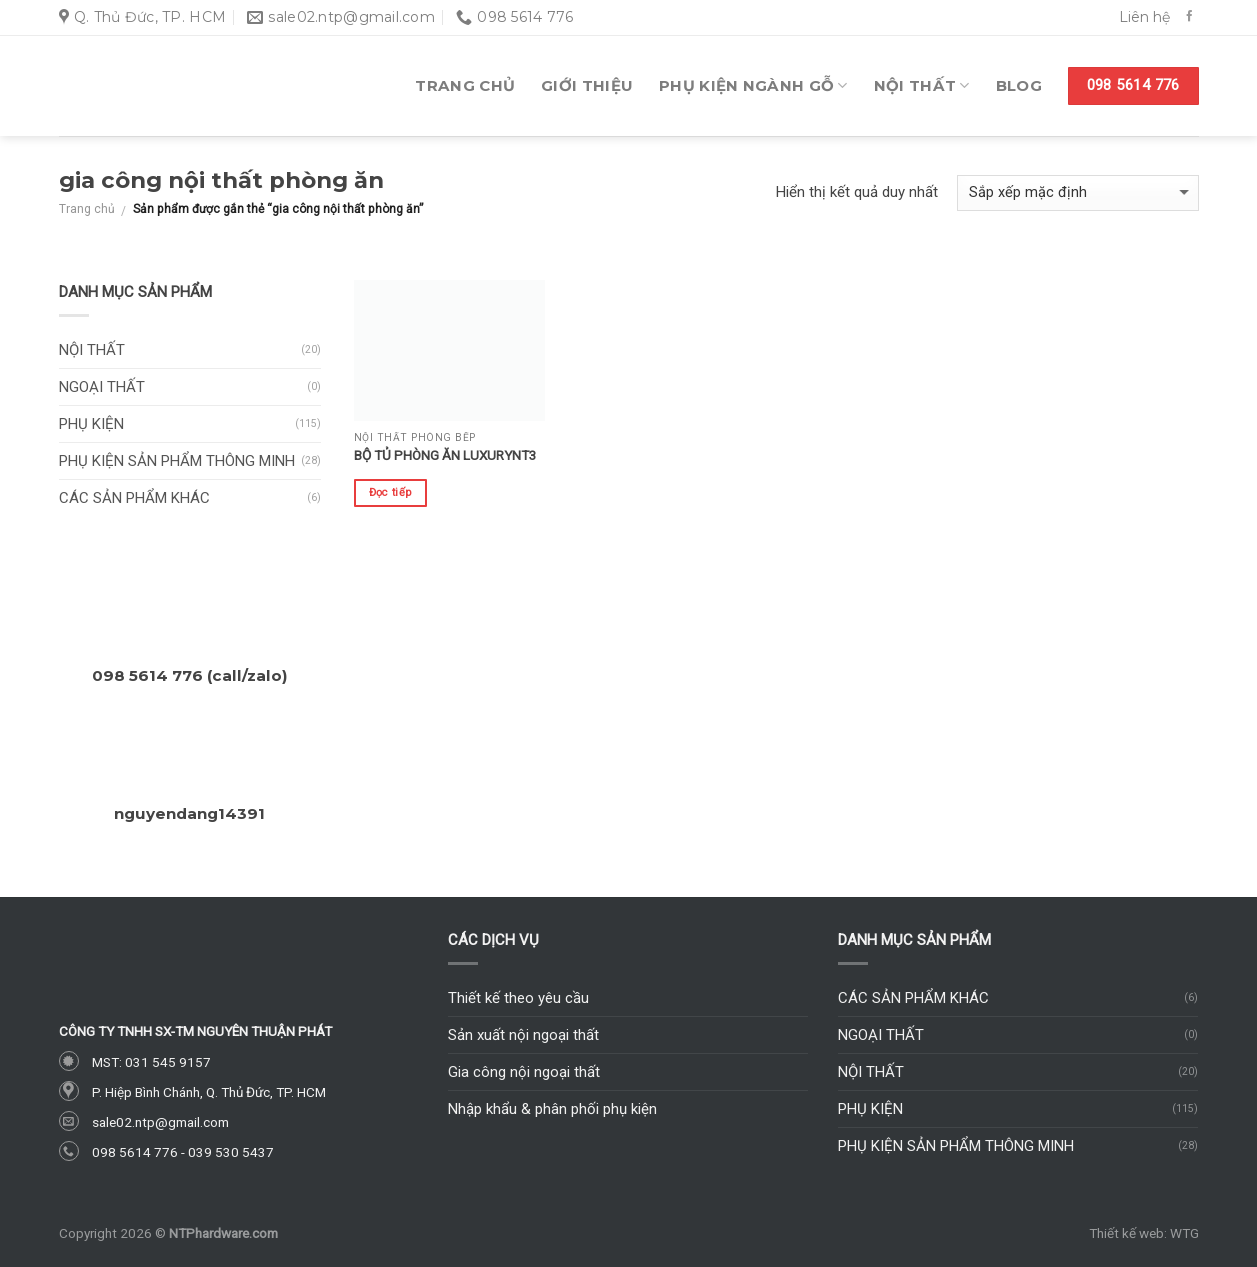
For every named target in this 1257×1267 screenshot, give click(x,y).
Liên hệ (1144, 17)
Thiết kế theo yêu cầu (518, 998)
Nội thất (922, 86)
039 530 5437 (231, 1152)
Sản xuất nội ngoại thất (523, 1035)
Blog (1019, 85)
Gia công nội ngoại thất (524, 1072)
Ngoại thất (102, 387)
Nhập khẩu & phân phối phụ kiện (552, 1109)
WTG (1184, 1233)
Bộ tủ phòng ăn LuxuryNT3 (445, 455)
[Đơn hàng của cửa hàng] (1078, 193)
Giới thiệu (587, 85)
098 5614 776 (135, 1152)
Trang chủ (465, 85)
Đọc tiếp (391, 492)
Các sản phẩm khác (134, 498)
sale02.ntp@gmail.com (160, 1122)
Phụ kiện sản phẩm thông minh (177, 461)
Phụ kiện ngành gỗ (753, 86)
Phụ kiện (91, 424)
